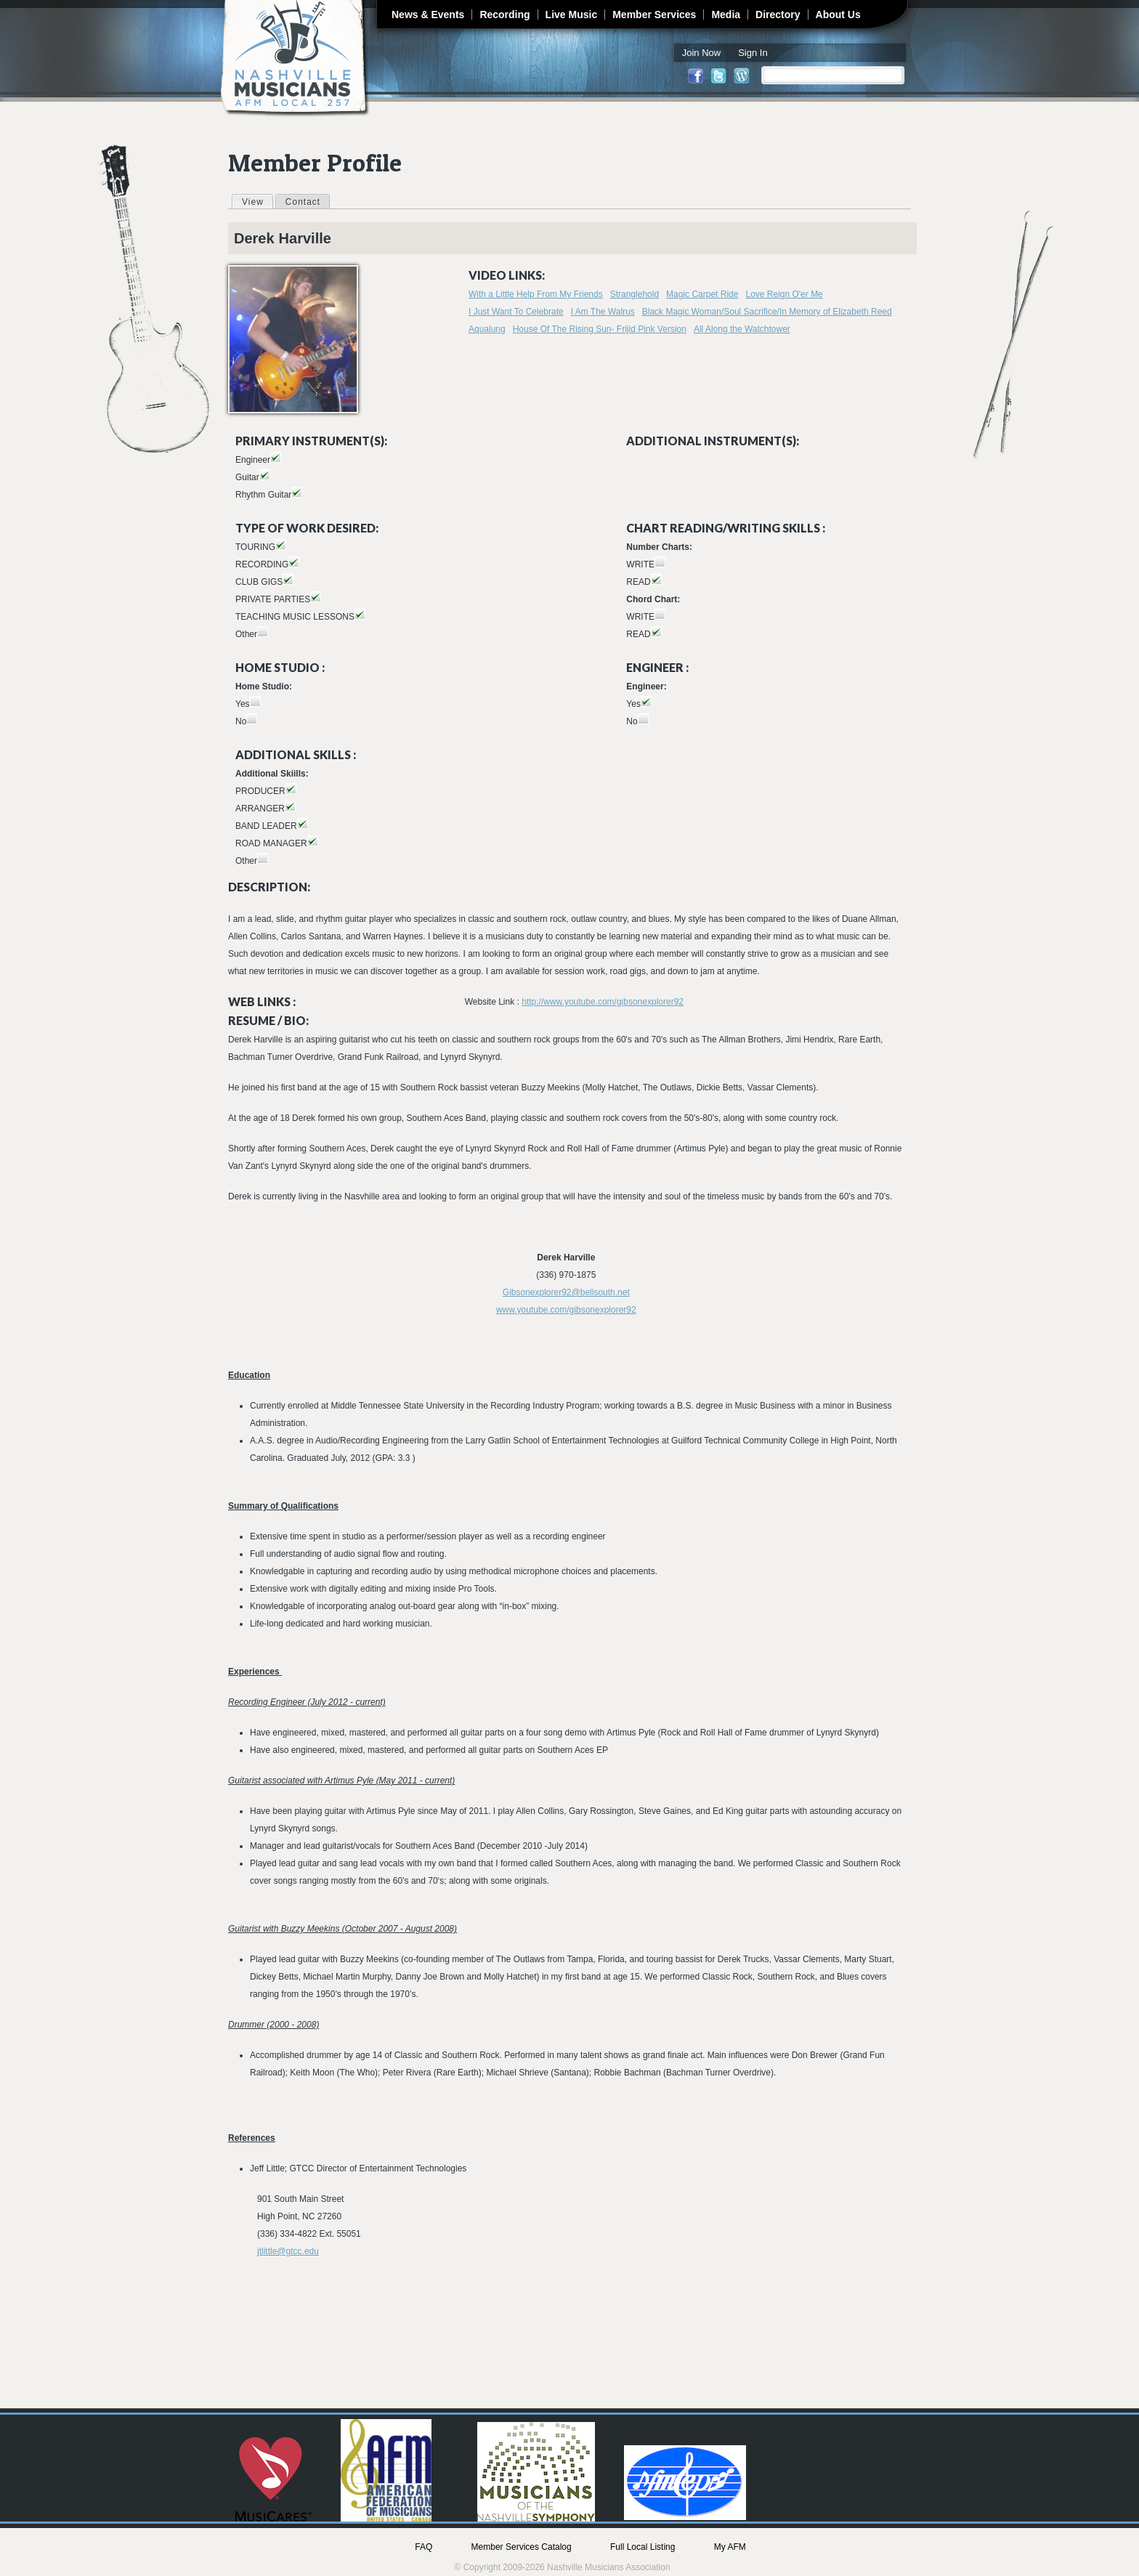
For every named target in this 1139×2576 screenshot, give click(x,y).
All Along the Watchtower (742, 329)
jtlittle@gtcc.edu (288, 2251)
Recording (504, 14)
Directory (777, 14)
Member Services (654, 14)
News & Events (428, 14)
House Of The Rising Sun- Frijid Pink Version (599, 329)
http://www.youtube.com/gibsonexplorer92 (603, 1002)
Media (725, 14)
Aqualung (487, 329)
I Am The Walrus (603, 312)
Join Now (701, 52)
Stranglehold (634, 294)
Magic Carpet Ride (702, 294)
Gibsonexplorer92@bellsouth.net (566, 1292)
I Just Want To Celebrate (516, 312)
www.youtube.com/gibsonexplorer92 (566, 1310)
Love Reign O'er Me (783, 294)
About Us (838, 14)
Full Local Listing (642, 2547)
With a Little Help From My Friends (536, 294)
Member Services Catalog (521, 2547)
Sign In (752, 52)
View (257, 201)
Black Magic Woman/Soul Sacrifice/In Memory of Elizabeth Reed (767, 312)
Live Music (572, 14)
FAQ (423, 2547)
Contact (302, 202)
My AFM (730, 2547)
